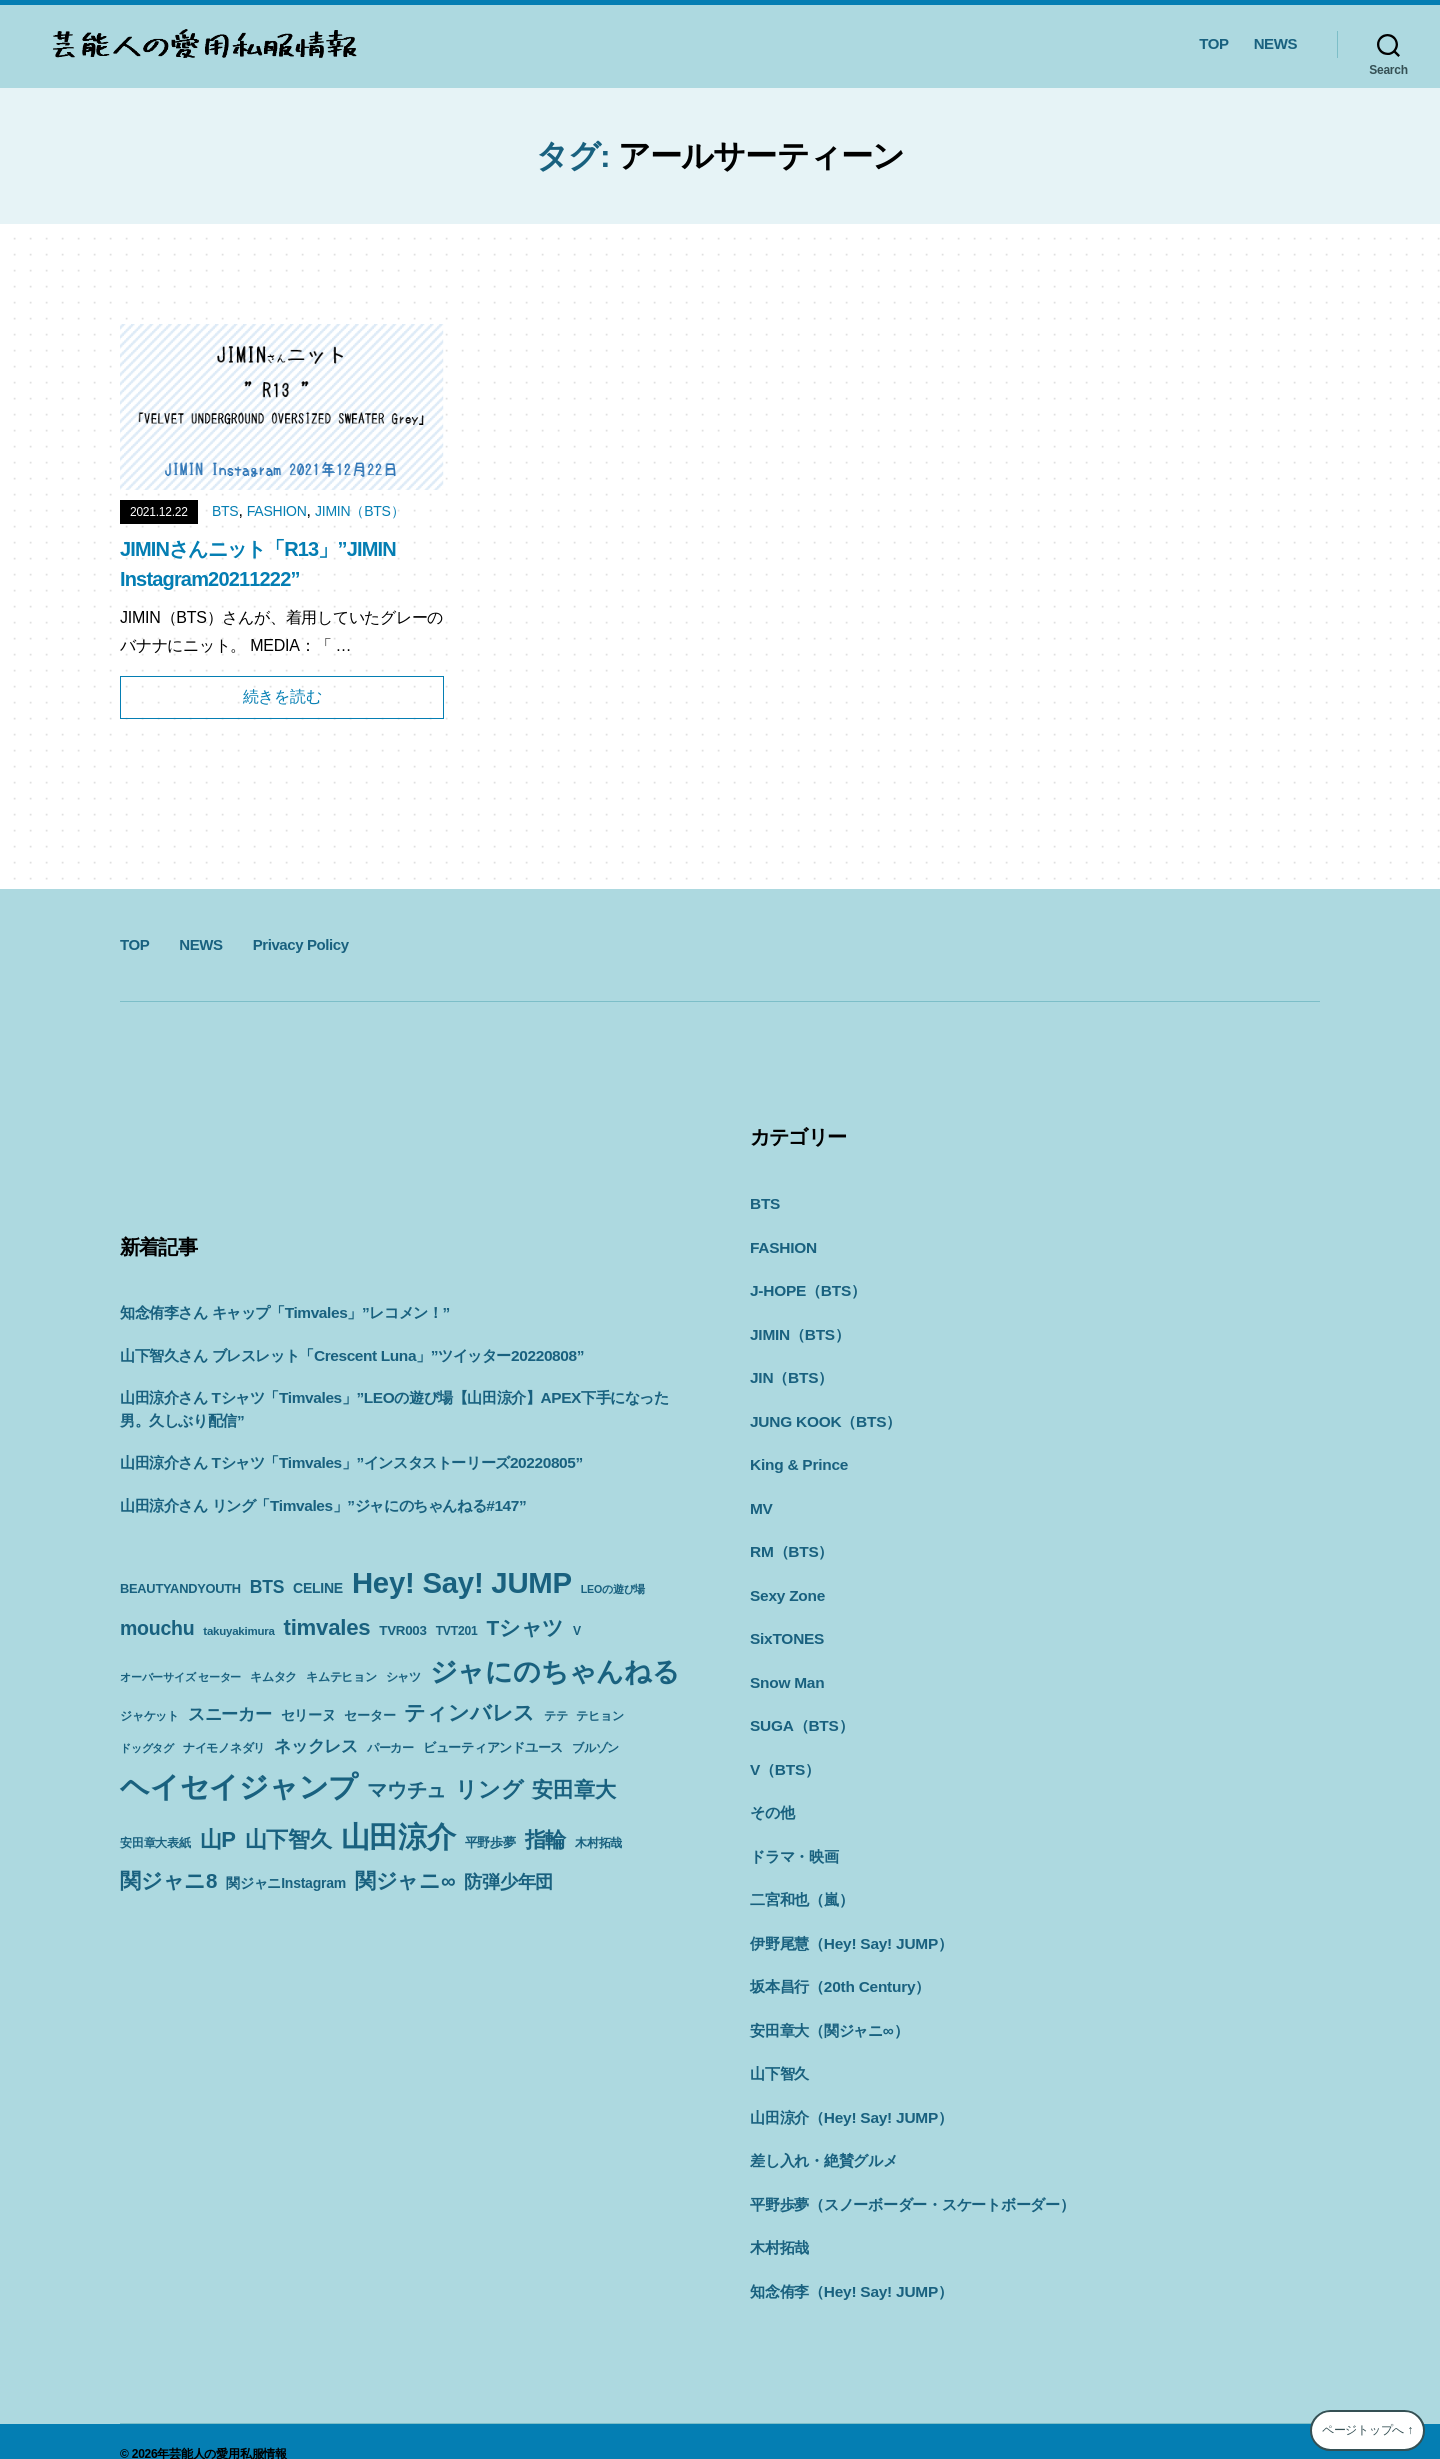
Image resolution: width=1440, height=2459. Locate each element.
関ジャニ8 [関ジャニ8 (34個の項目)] (168, 1880)
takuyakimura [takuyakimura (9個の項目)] (238, 1631)
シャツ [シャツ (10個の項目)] (403, 1677)
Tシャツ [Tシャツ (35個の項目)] (525, 1627)
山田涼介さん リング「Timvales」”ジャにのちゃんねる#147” (321, 1505)
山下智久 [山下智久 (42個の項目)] (288, 1839)
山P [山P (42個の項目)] (218, 1839)
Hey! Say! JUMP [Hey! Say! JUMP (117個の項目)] (462, 1582)
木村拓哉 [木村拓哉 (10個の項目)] (598, 1843)
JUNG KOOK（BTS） (823, 1415)
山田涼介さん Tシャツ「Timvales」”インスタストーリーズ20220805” (349, 1462)
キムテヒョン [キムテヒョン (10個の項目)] (341, 1677)
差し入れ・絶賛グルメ (824, 2137)
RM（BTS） (791, 1542)
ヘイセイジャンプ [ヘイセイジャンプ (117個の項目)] (239, 1786)
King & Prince (797, 1457)
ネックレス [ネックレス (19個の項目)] (316, 1746)
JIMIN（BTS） (359, 511)
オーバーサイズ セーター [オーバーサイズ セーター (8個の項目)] (180, 1677)
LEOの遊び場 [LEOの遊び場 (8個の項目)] (613, 1589)
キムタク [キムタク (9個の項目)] (273, 1677)
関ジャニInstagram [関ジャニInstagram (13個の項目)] (286, 1883)
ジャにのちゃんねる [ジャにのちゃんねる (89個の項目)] (555, 1671)
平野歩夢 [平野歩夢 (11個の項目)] (490, 1842)
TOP (1213, 43)
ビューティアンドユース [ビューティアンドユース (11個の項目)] (493, 1747)
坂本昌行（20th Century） (838, 1967)
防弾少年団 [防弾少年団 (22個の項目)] (508, 1882)
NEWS (1275, 43)
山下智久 (779, 2052)
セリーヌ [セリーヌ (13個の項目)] (308, 1715)
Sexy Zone (786, 1585)
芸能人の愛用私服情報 (228, 2428)
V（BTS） (784, 1755)
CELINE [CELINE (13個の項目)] (318, 1588)
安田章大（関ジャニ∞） (829, 2010)
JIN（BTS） (790, 1372)
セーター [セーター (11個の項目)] (369, 1715)
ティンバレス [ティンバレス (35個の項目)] (469, 1712)
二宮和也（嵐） (801, 1882)
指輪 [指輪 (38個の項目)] (546, 1840)
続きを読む (282, 696)
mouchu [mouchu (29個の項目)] (157, 1628)
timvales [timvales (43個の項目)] (327, 1627)
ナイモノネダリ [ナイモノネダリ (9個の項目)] (224, 1748)
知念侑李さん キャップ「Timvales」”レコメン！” (284, 1312)
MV (761, 1500)
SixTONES (786, 1627)
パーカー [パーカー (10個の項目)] (390, 1748)
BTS (225, 511)
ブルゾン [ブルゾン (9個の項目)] (595, 1748)
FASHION (277, 511)
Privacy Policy (301, 944)
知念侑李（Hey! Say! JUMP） (849, 2265)
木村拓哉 (779, 2222)
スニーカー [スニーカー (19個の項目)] (230, 1714)
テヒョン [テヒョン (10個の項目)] (599, 1716)
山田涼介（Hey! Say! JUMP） (849, 2095)
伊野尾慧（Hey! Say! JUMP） (849, 1925)
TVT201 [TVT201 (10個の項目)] (457, 1631)
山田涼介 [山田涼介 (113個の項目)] (398, 1837)
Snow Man (786, 1670)
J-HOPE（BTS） (806, 1287)
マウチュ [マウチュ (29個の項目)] (406, 1790)
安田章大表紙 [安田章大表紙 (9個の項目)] (155, 1843)
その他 (772, 1797)
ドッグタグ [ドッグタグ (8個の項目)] (147, 1748)
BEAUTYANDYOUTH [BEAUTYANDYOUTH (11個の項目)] (180, 1588)
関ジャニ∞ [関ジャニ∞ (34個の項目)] (405, 1880)
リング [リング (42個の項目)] (489, 1789)
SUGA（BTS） (800, 1712)
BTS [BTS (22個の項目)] (267, 1587)
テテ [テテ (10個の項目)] (556, 1716)
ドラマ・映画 (794, 1840)
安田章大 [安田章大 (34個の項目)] (573, 1789)
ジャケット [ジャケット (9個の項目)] (149, 1716)
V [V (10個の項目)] (577, 1631)
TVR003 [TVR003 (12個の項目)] (402, 1630)
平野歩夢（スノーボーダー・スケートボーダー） (912, 2180)
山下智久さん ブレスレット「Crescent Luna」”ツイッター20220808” (349, 1355)
